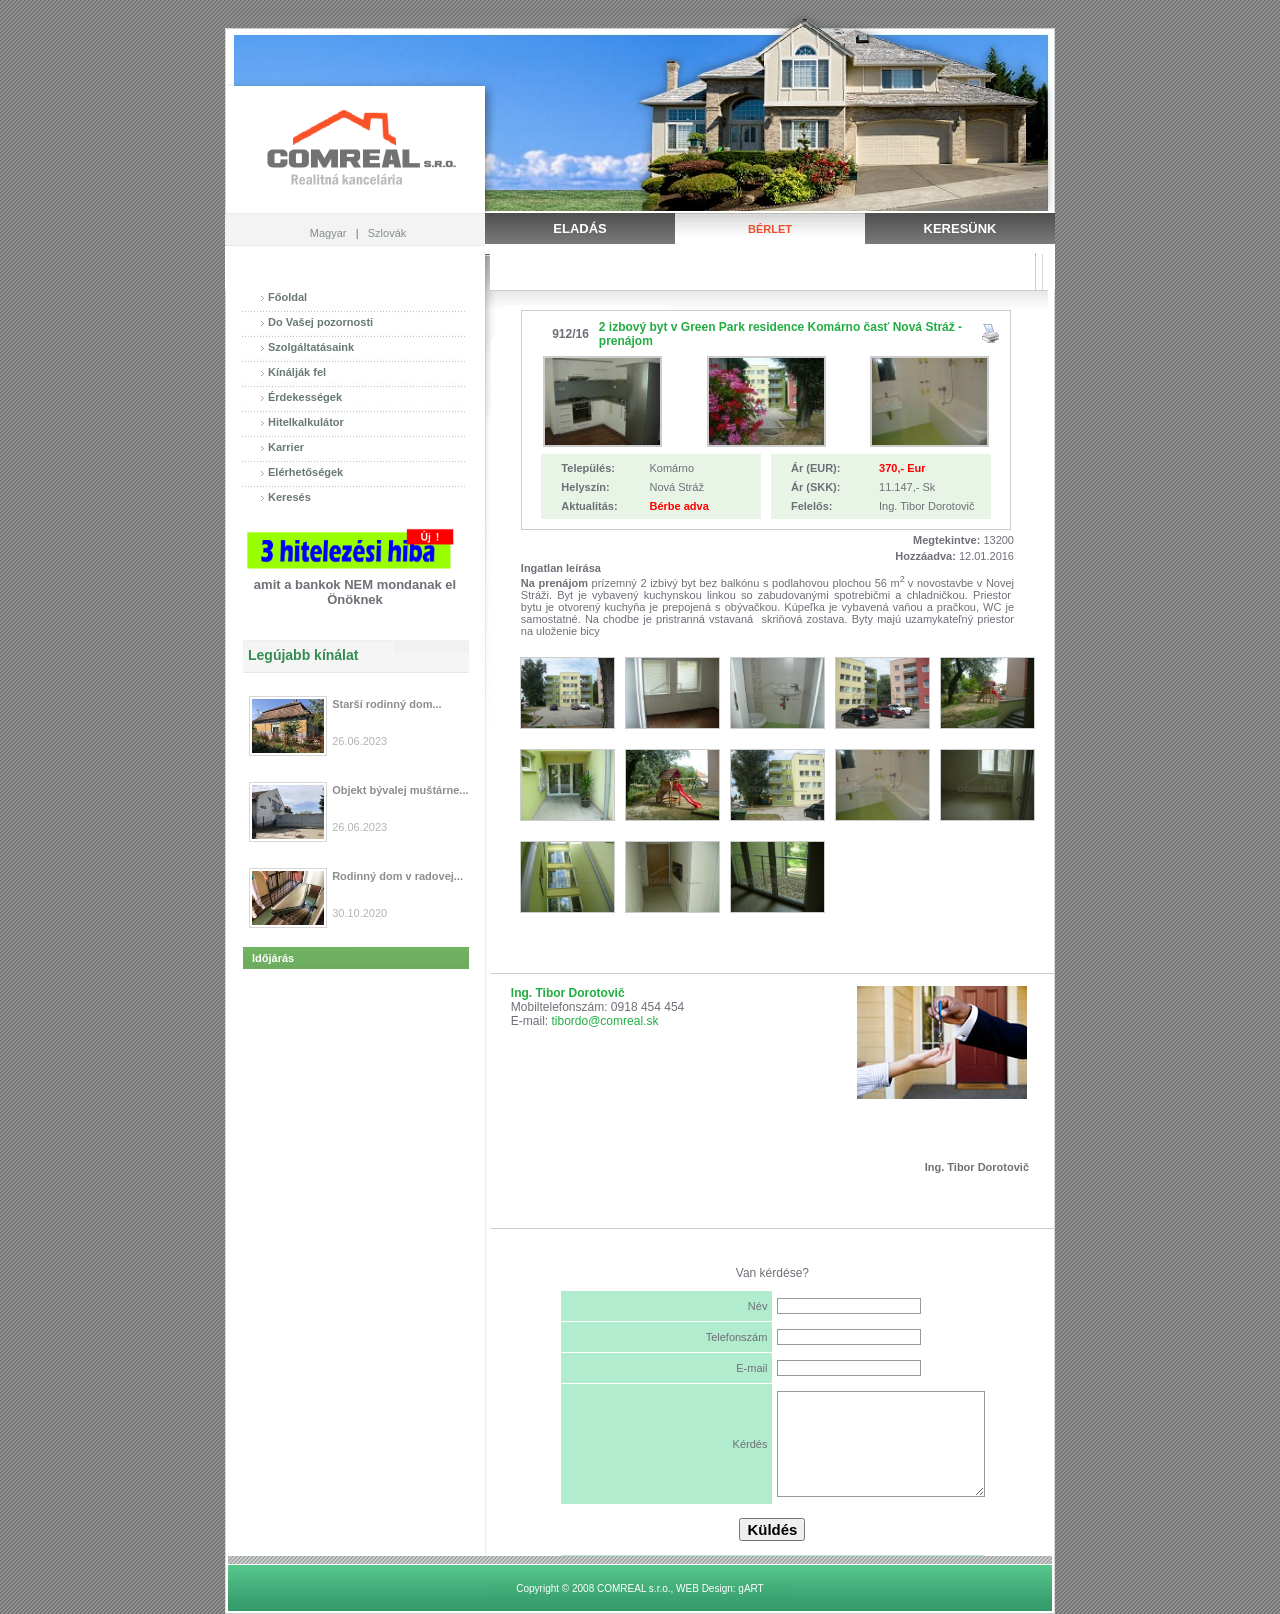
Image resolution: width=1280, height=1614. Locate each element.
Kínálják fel (297, 372)
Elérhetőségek (305, 472)
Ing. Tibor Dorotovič (568, 993)
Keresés (289, 497)
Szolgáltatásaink (311, 347)
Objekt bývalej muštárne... (400, 790)
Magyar (328, 233)
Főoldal (287, 297)
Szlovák (387, 233)
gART (750, 1588)
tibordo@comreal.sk (605, 1021)
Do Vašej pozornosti (320, 322)
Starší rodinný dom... (386, 704)
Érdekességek (305, 397)
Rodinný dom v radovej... (397, 876)
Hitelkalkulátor (306, 422)
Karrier (286, 447)
